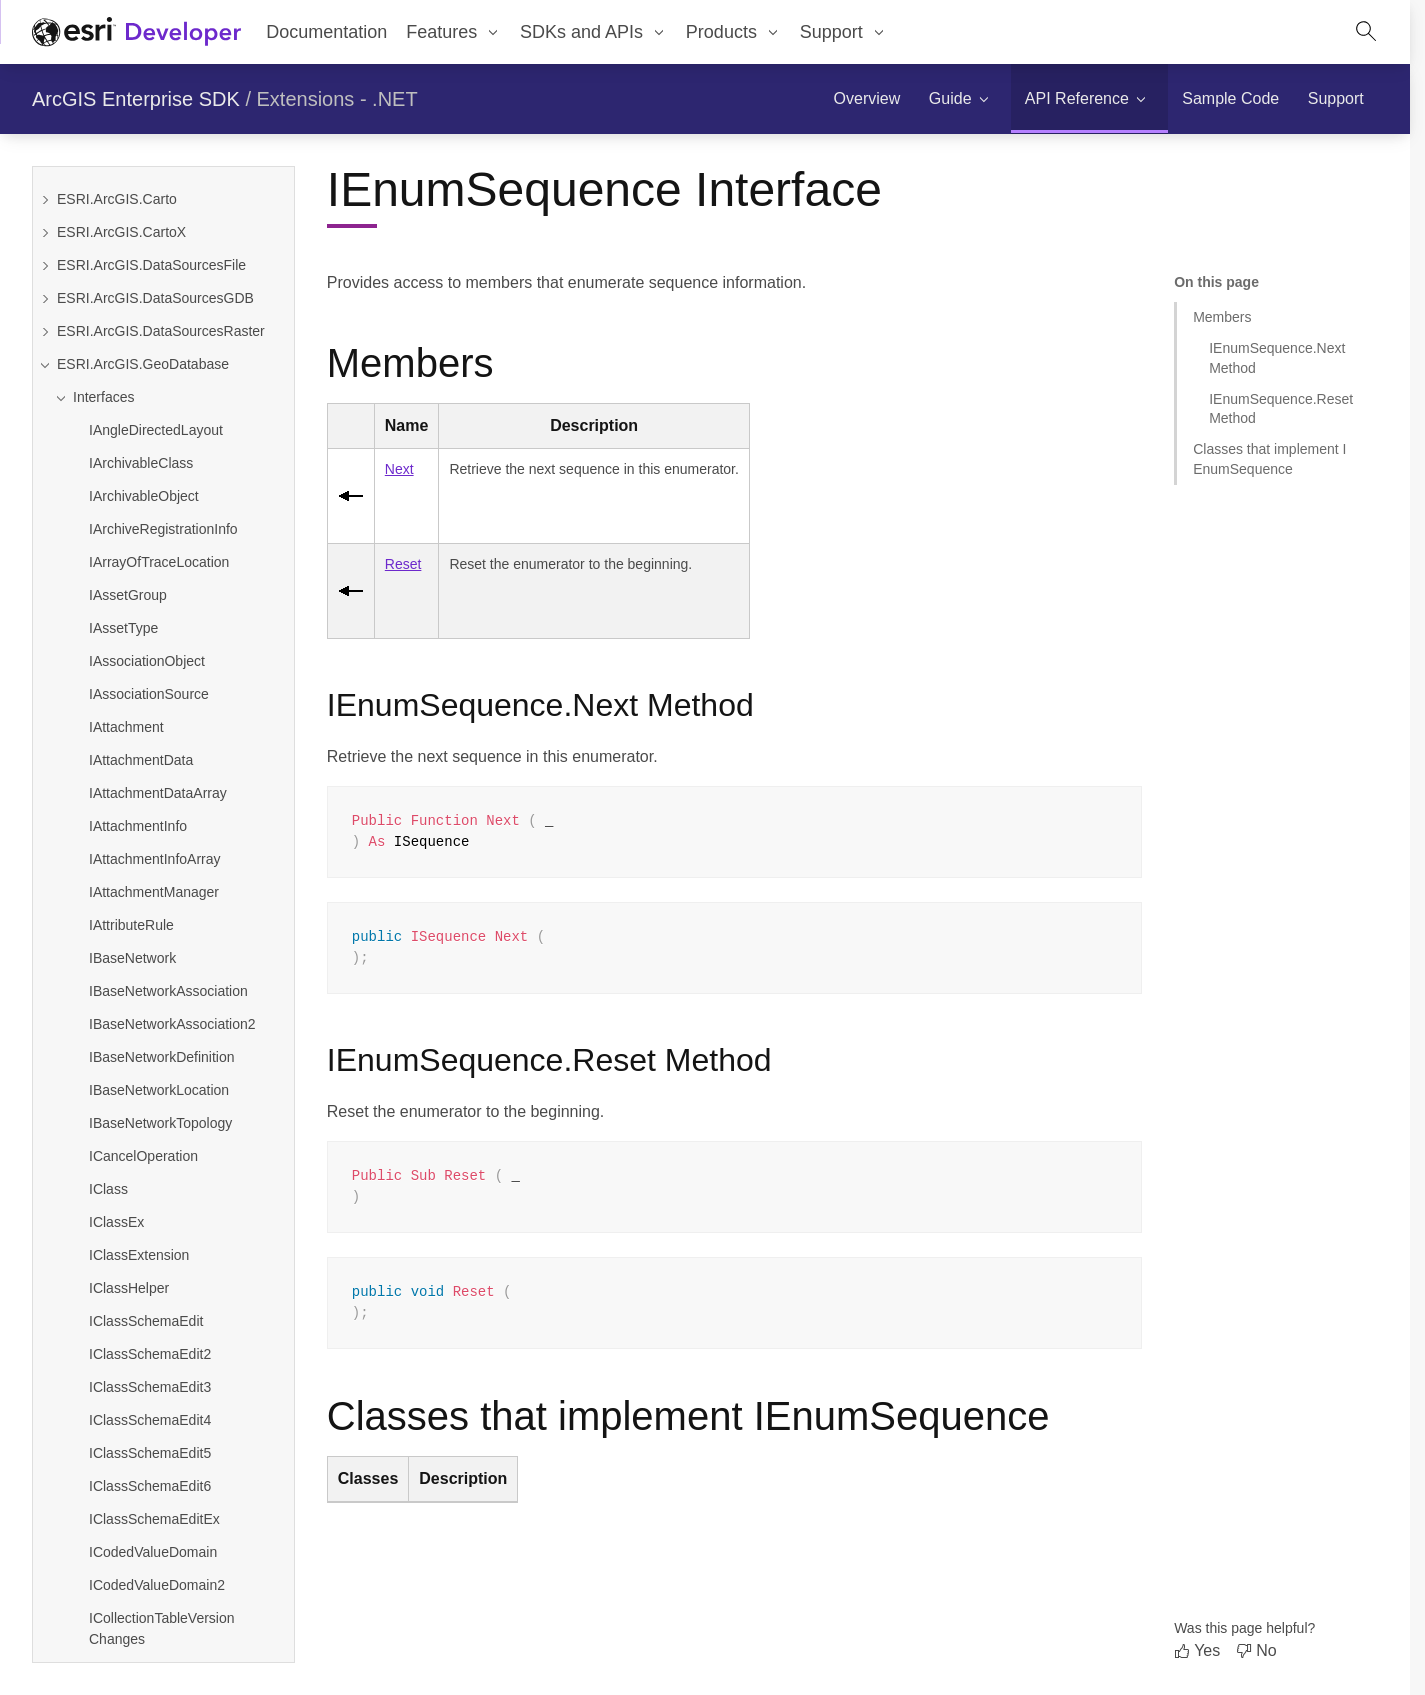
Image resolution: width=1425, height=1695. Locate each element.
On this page (1216, 282)
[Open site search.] (1366, 32)
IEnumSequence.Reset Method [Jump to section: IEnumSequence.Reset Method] (1281, 408)
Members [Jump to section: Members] (1222, 317)
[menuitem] (454, 32)
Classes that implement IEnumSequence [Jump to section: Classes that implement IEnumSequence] (1269, 458)
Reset (403, 564)
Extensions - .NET (337, 99)
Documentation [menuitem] (326, 32)
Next (399, 469)
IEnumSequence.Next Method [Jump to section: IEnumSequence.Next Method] (1277, 357)
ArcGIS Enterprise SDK (136, 99)
